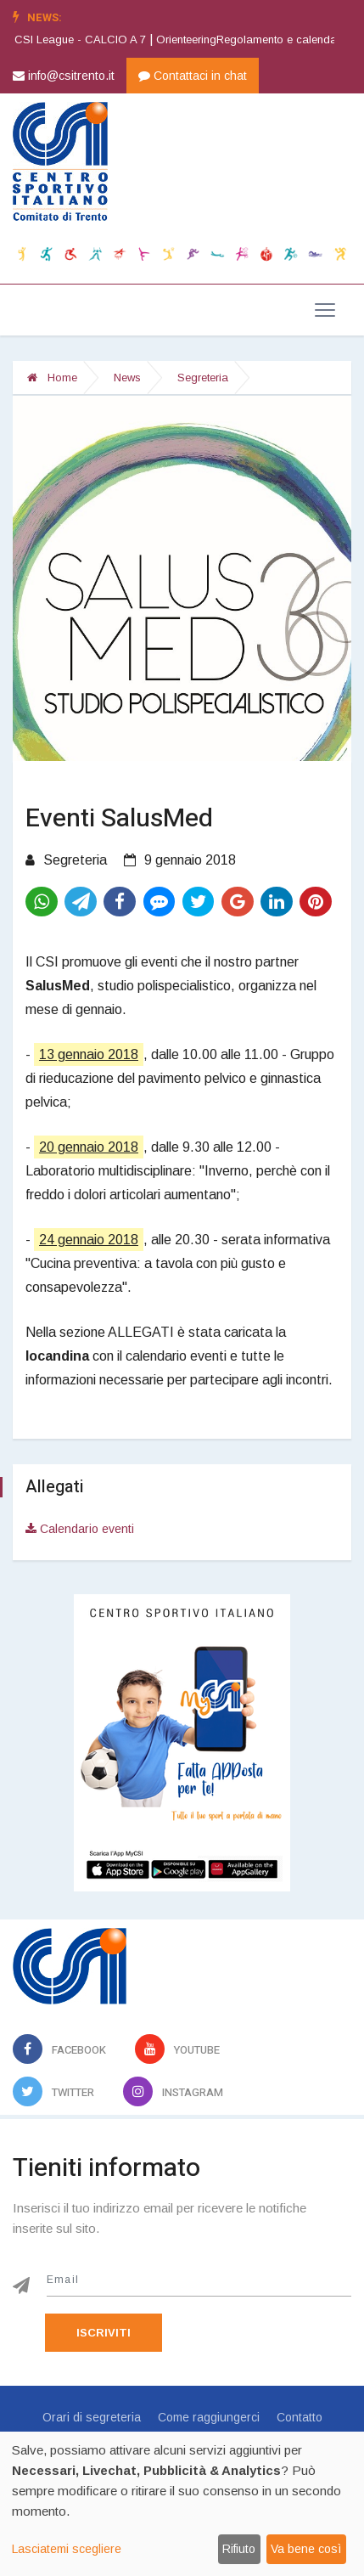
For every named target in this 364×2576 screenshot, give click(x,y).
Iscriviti (103, 2332)
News (127, 377)
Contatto (299, 2417)
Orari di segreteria (91, 2417)
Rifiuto (238, 2549)
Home (52, 377)
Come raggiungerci (209, 2417)
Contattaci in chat (192, 75)
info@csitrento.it (64, 75)
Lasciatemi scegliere (66, 2549)
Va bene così (306, 2549)
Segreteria (202, 377)
